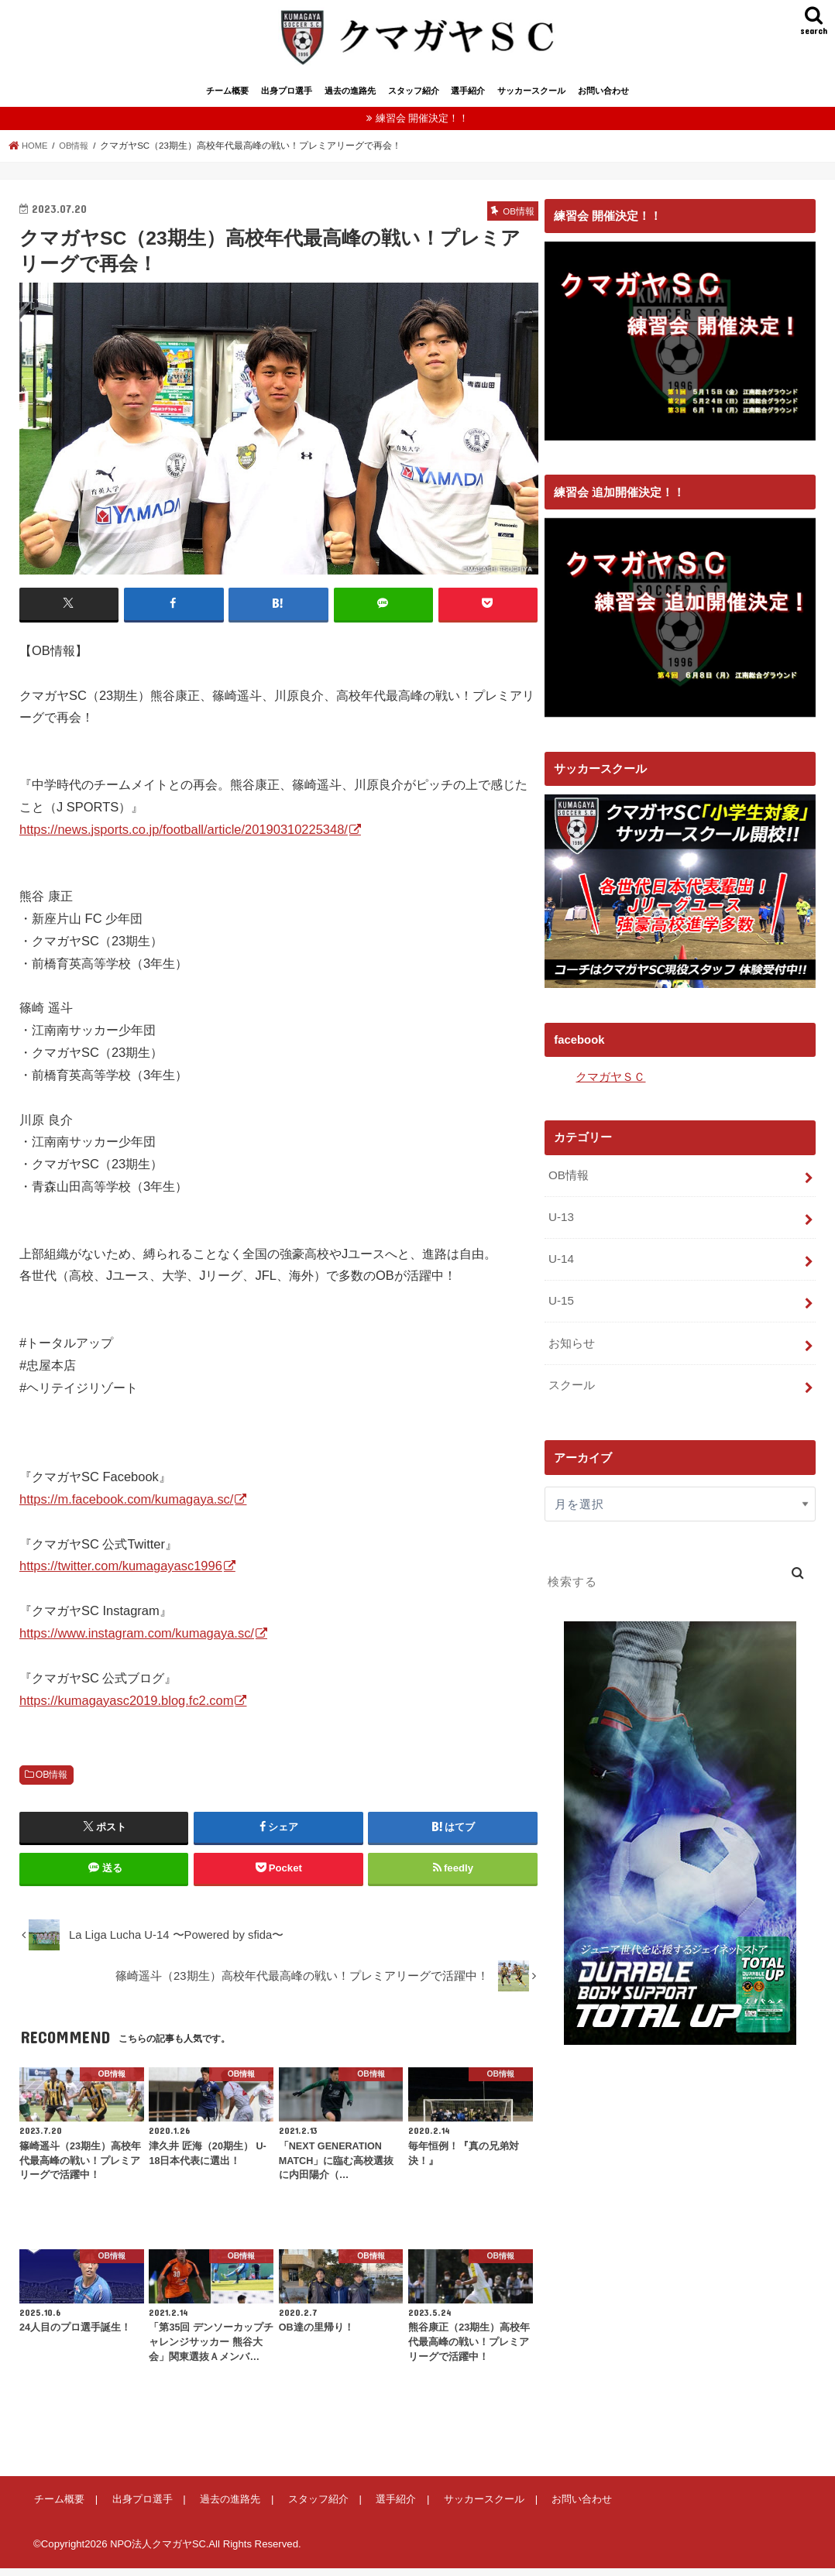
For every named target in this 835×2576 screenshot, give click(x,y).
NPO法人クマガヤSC (158, 2551)
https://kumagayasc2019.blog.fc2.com (126, 1707)
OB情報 (52, 1782)
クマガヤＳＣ (610, 1085)
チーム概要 (227, 99)
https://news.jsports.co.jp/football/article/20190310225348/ (183, 836)
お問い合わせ (603, 99)
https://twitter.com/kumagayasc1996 (120, 1573)
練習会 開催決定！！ (422, 126)
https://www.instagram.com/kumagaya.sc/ (136, 1641)
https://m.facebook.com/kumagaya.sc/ (126, 1507)
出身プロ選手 (286, 99)
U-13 (560, 1223)
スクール (571, 1387)
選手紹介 (468, 99)
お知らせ (571, 1346)
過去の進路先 (350, 99)
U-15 (560, 1305)
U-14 (560, 1264)
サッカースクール (531, 99)
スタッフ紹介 (413, 99)
